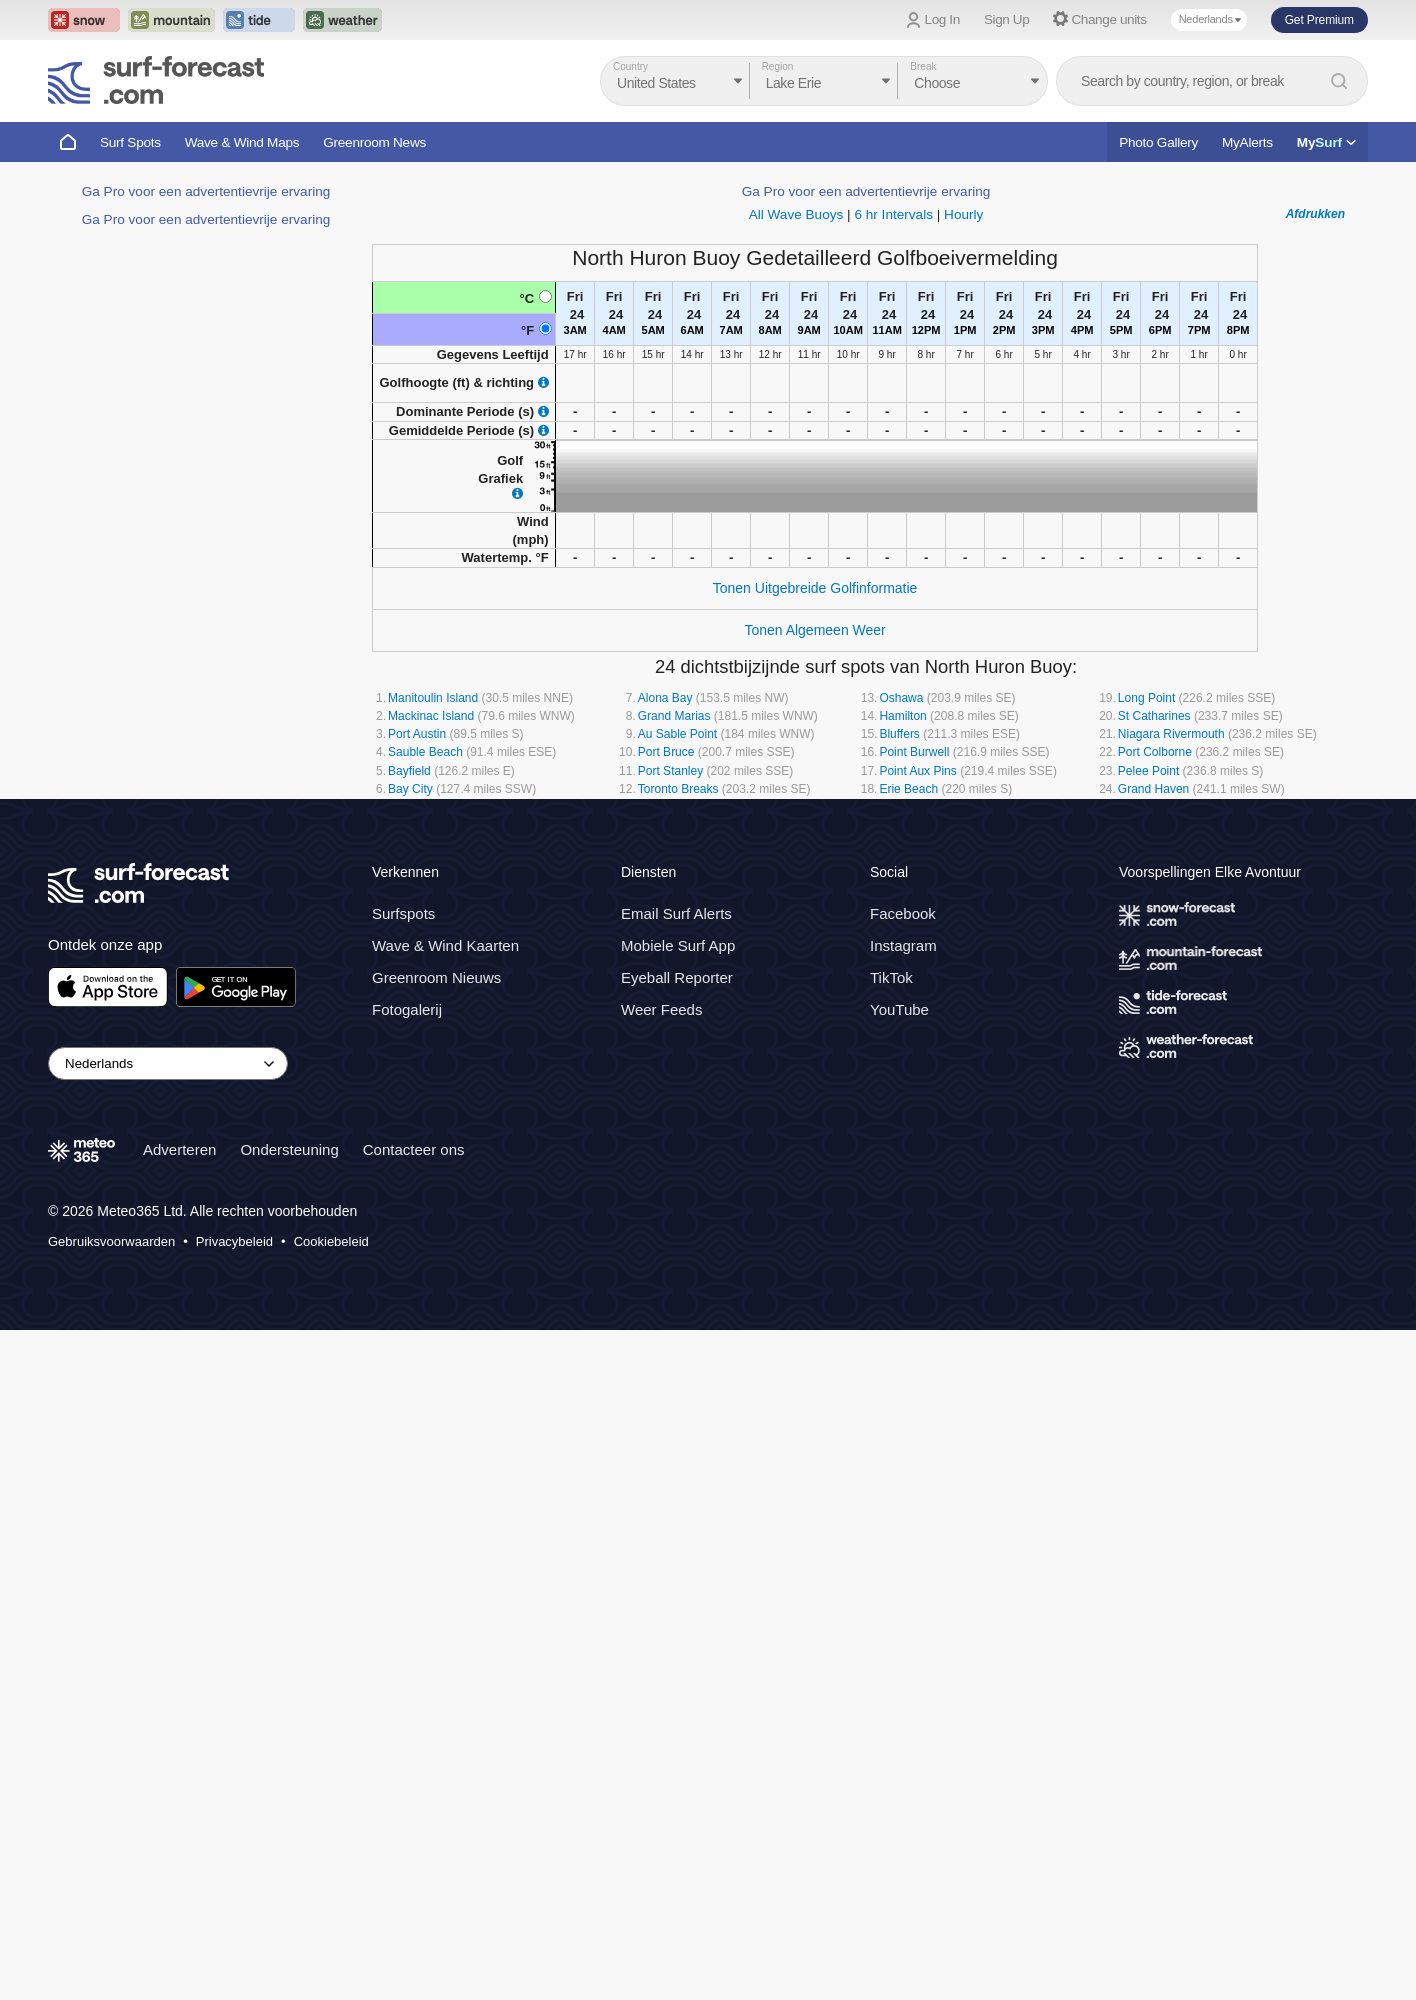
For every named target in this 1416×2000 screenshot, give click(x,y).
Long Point (1146, 698)
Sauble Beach (425, 752)
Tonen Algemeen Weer (814, 630)
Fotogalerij (407, 1079)
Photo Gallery (1158, 142)
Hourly (963, 214)
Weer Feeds (661, 1079)
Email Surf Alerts (676, 983)
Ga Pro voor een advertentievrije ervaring (206, 191)
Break (923, 66)
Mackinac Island (431, 716)
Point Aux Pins (917, 771)
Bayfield (409, 771)
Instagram (903, 1015)
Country (630, 66)
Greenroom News (374, 142)
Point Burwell (914, 752)
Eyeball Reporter (677, 1047)
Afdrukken (1315, 214)
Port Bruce (666, 752)
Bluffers (899, 734)
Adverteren (179, 1219)
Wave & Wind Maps (242, 142)
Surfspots (403, 983)
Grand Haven (1153, 789)
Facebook (903, 983)
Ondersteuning (289, 1219)
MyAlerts (1247, 142)
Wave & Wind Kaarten (445, 1015)
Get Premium (1319, 20)
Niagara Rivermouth (1171, 734)
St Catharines (1154, 716)
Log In (942, 19)
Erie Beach (908, 789)
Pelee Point (1148, 771)
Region (778, 66)
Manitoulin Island (433, 698)
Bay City (410, 789)
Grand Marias (674, 716)
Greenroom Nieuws (436, 1047)
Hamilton (902, 716)
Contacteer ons (414, 1219)
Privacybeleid (234, 1311)
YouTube (899, 1079)
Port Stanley (670, 771)
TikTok (891, 1047)
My (1326, 142)
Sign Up (1007, 19)
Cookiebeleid (331, 1311)
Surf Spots (130, 142)
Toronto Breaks (678, 789)
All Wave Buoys (796, 214)
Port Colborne (1155, 752)
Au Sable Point (677, 734)
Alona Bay (665, 698)
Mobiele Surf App (678, 1015)
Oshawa (901, 698)
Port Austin (417, 734)
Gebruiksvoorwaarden (111, 1311)
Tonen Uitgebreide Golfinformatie (815, 588)
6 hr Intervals (893, 214)
